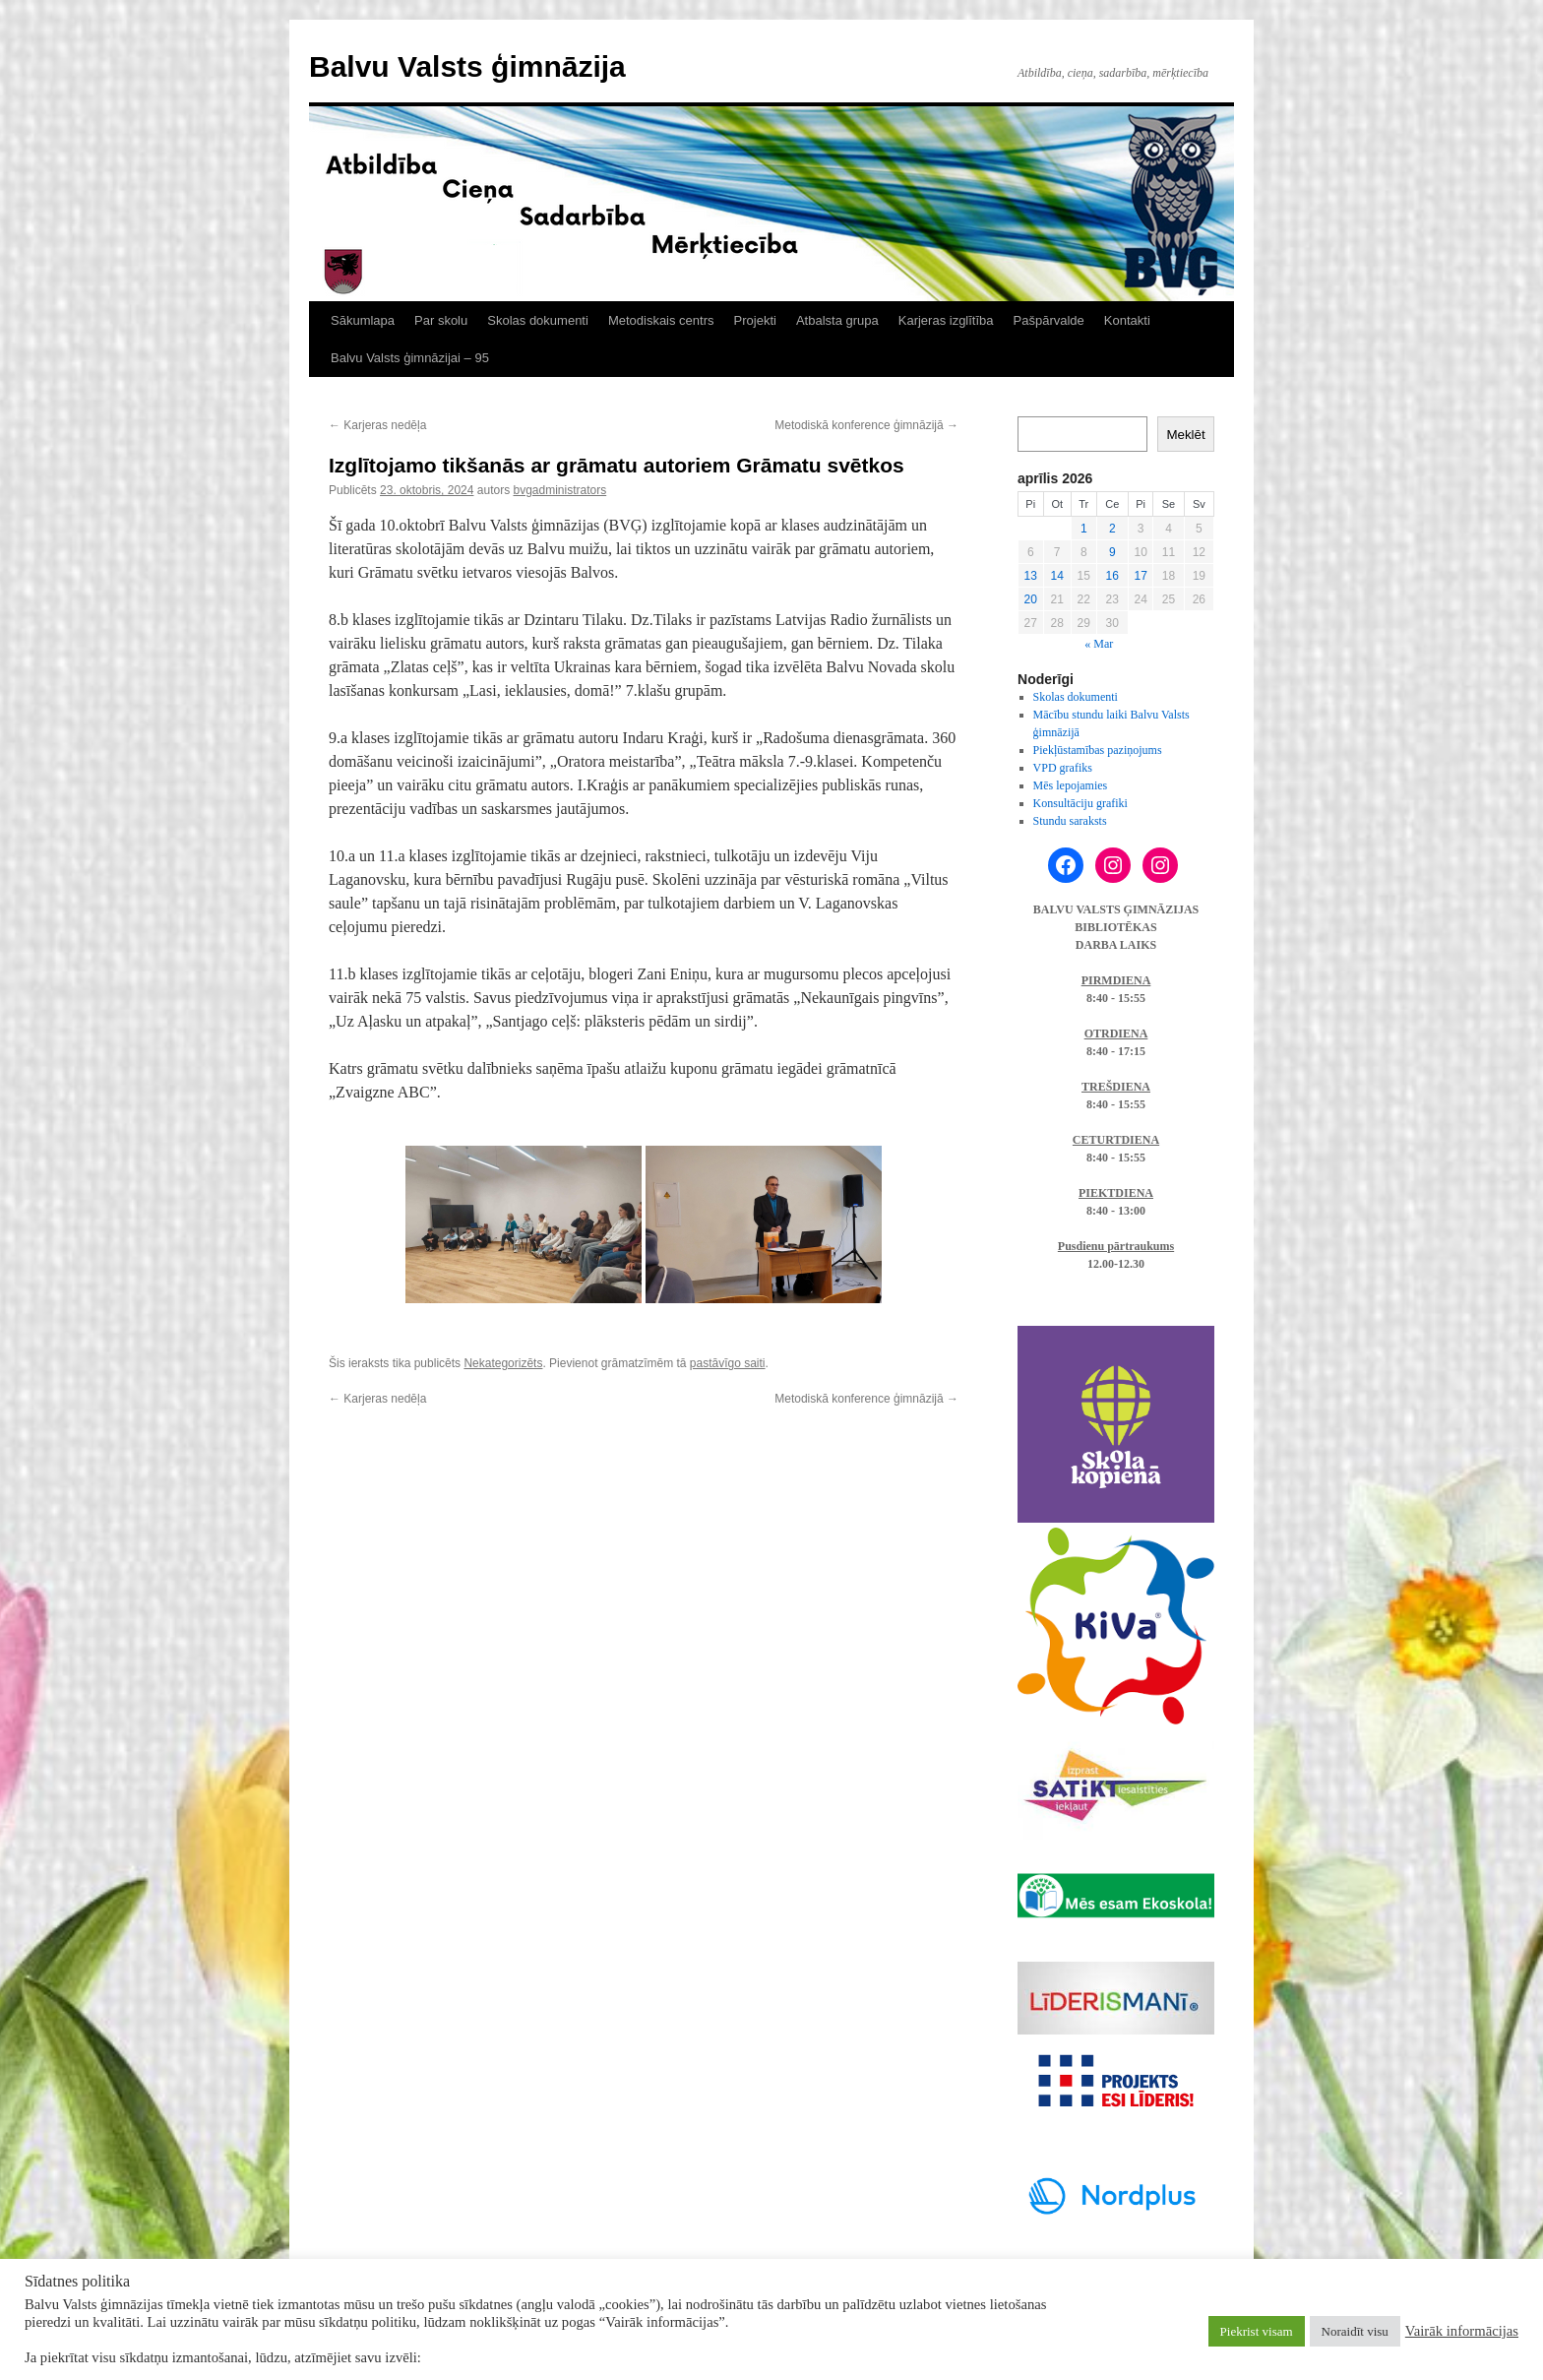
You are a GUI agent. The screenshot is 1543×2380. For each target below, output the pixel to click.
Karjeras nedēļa (377, 425)
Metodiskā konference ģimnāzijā (866, 425)
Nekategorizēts (502, 1363)
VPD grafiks (1062, 768)
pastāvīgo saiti (728, 1363)
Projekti (755, 320)
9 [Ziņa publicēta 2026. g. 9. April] (1112, 552)
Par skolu (440, 320)
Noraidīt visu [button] (1355, 2331)
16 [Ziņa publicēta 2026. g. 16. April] (1112, 576)
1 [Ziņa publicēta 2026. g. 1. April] (1083, 528)
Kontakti (1127, 320)
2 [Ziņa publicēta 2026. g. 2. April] (1112, 528)
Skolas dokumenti (537, 320)
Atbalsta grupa (837, 320)
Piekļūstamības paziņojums (1097, 750)
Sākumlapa (363, 320)
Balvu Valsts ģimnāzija (467, 66)
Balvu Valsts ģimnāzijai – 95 (410, 357)
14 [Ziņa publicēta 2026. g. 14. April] (1057, 576)
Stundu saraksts (1070, 821)
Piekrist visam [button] (1256, 2331)
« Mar (1098, 644)
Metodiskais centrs (661, 320)
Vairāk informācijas (1461, 2331)
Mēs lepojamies (1070, 785)
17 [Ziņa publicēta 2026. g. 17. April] (1140, 576)
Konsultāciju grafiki (1080, 803)
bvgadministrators (559, 490)
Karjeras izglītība (946, 320)
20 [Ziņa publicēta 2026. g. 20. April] (1030, 599)
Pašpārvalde (1049, 320)
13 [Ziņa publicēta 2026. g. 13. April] (1030, 576)
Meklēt (1185, 434)
